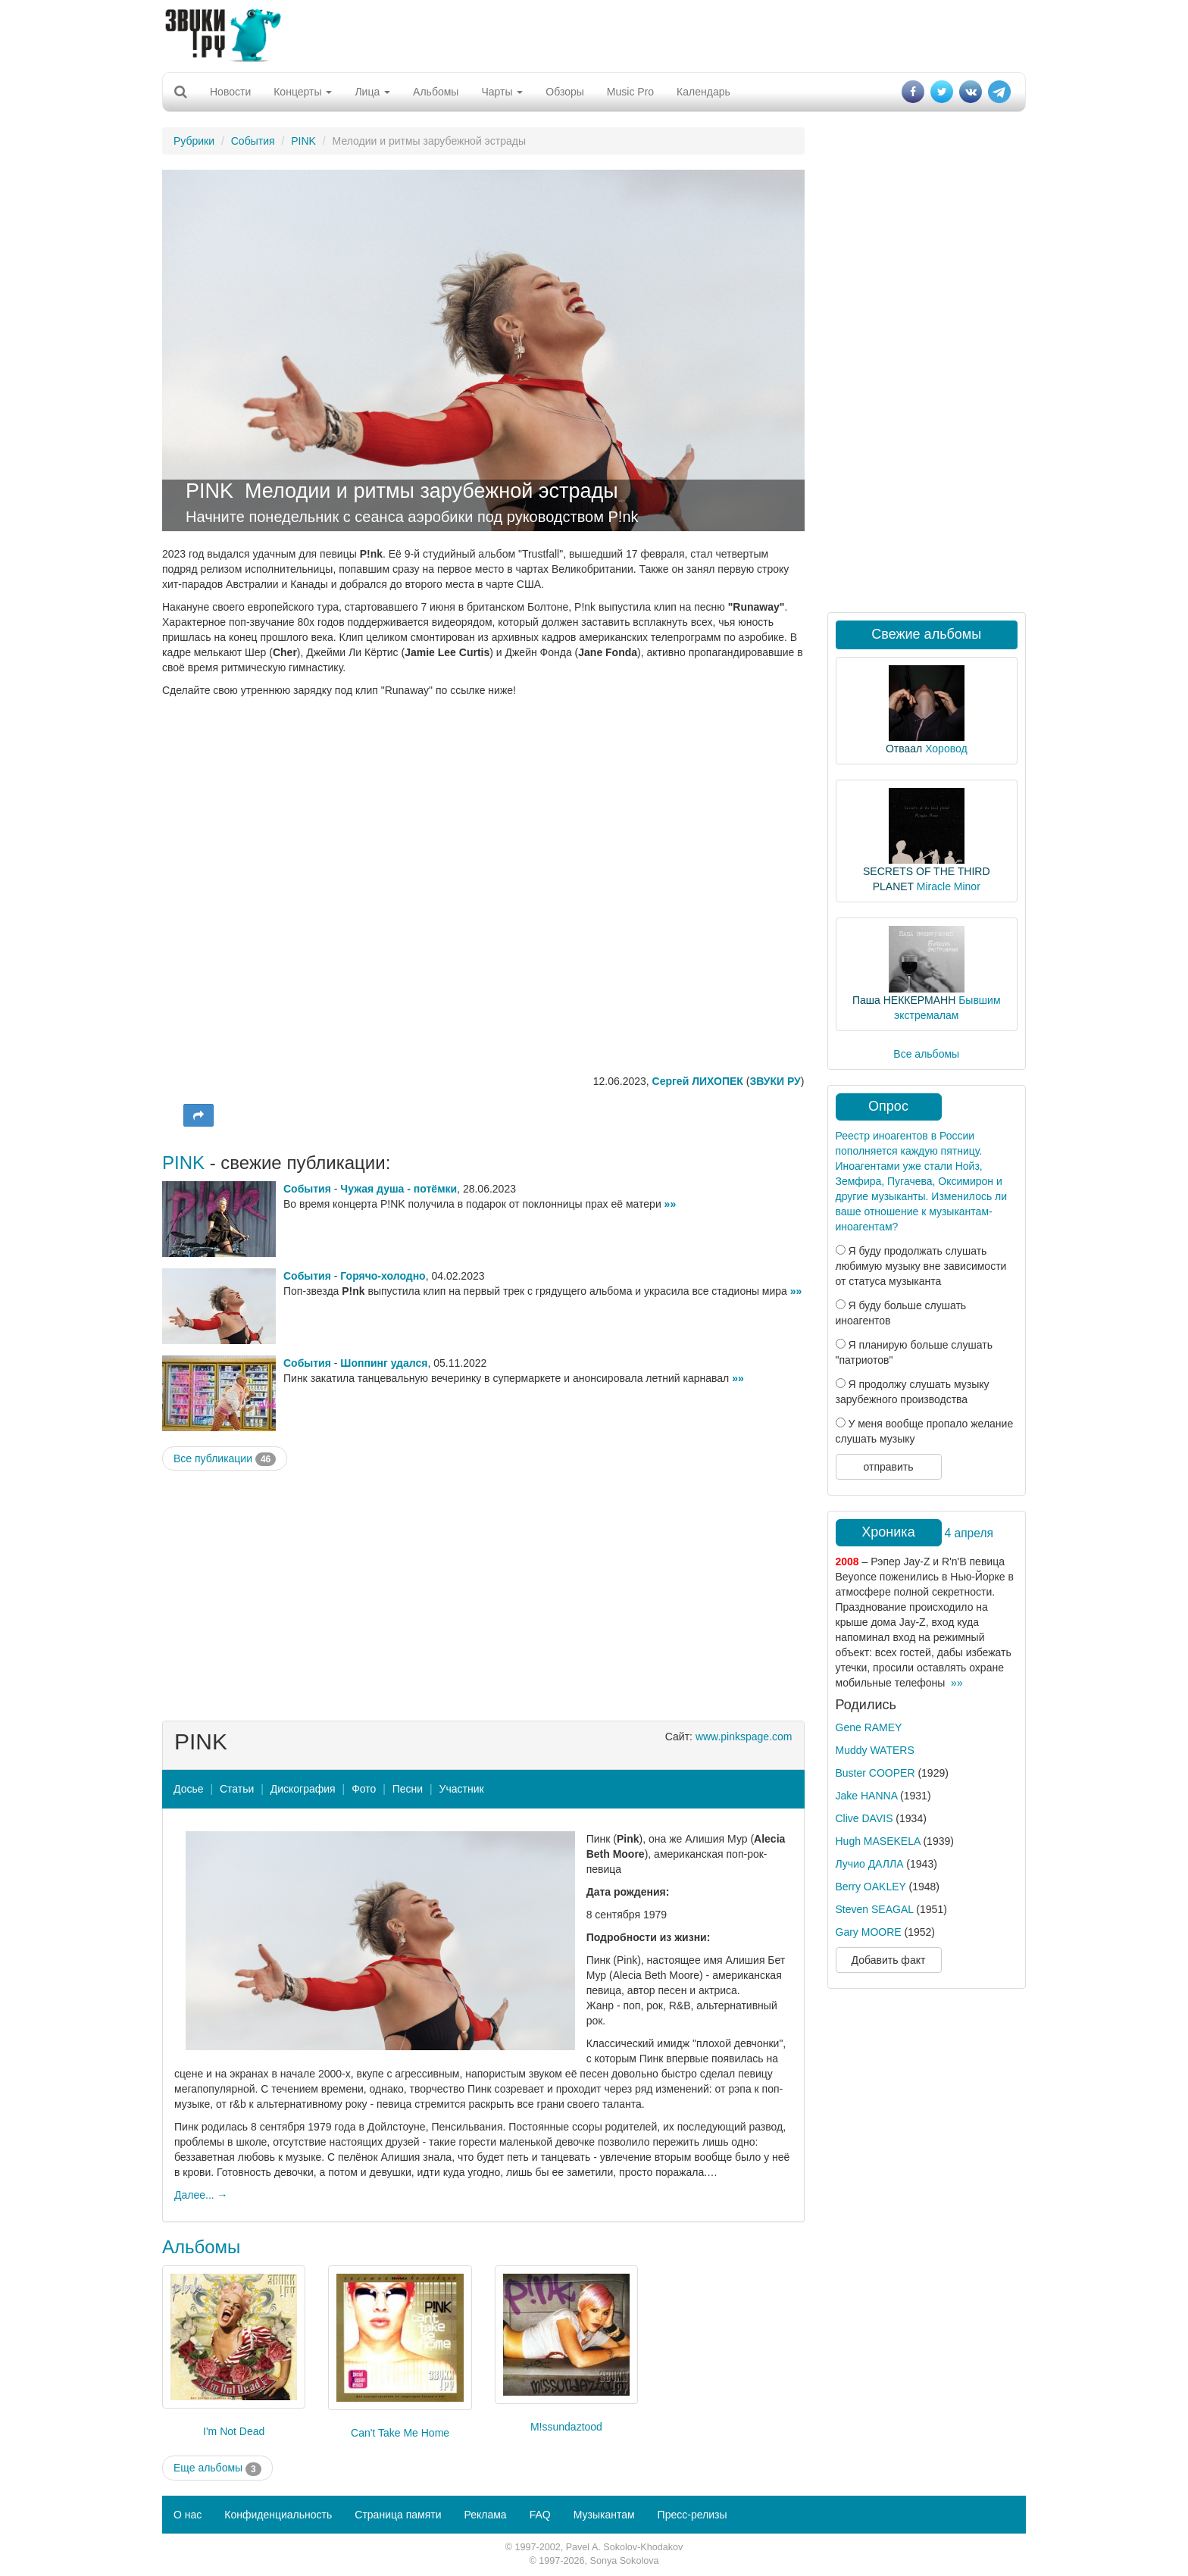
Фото (364, 1789)
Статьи (237, 1789)
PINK (303, 141)
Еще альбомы (217, 2468)
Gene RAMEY (869, 1727)
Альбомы (435, 92)
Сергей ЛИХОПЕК (697, 1081)
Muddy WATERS (875, 1750)
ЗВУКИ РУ (774, 1081)
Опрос (888, 1106)
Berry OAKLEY (871, 1886)
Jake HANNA (867, 1796)
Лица (372, 92)
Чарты (502, 92)
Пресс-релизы (692, 2515)
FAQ (540, 2515)
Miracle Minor (948, 886)
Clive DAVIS (864, 1818)
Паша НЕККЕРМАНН (903, 1000)
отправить (888, 1467)
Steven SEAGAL (875, 1909)
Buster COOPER (875, 1773)
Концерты (303, 92)
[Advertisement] (594, 34)
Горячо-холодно (382, 1276)
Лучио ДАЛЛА (870, 1864)
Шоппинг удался (383, 1363)
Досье (189, 1789)
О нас (188, 2515)
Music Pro (630, 92)
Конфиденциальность (278, 2515)
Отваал (904, 748)
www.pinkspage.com (744, 1736)
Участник (461, 1789)
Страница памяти (398, 2515)
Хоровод (946, 748)
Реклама (485, 2515)
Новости (230, 92)
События (253, 141)
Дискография (303, 1789)
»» (670, 1204)
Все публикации (225, 1459)
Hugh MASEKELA (878, 1841)
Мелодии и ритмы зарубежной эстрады (431, 491)
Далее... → (201, 2195)
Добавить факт (889, 1960)
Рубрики (194, 141)
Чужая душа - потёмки (398, 1189)
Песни (407, 1789)
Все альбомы (926, 1054)
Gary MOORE (869, 1932)
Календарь (703, 92)
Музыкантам (604, 2515)
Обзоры (565, 92)
